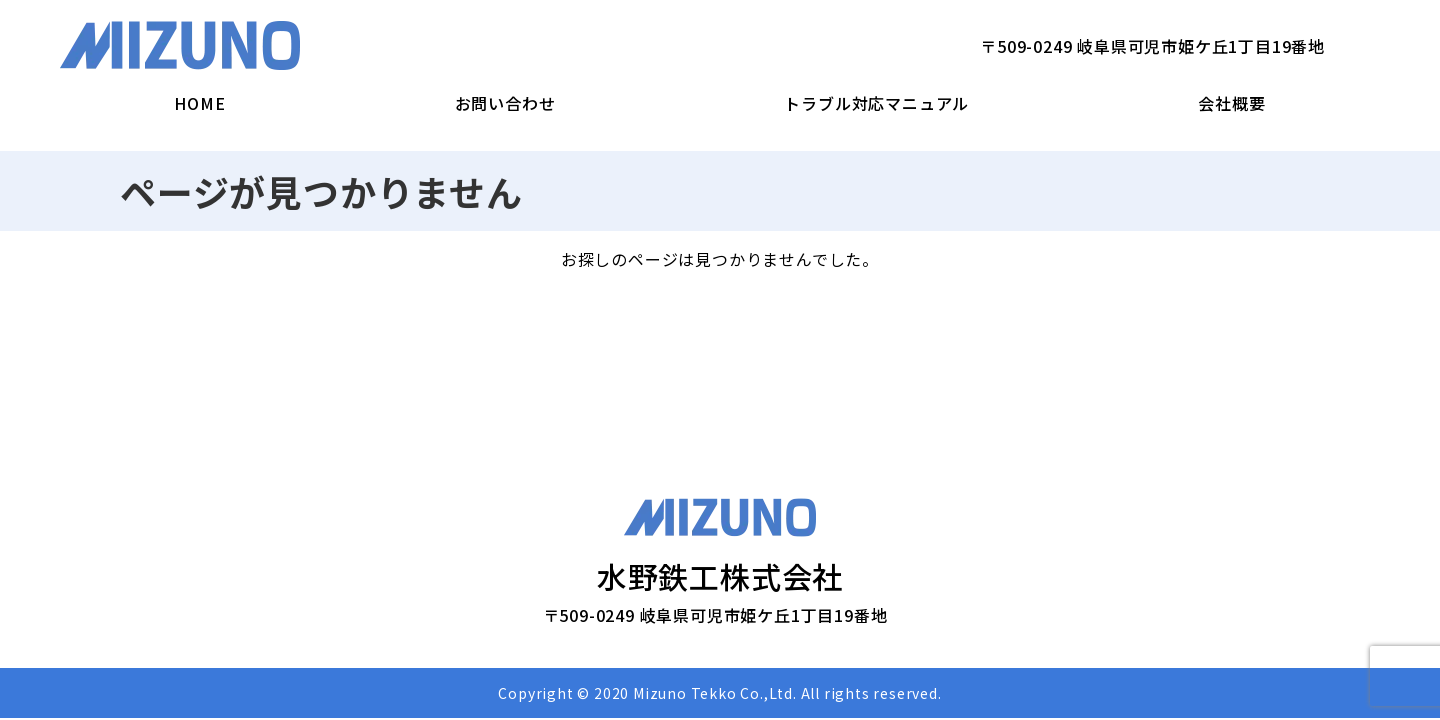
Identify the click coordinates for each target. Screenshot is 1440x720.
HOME (199, 103)
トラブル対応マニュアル (876, 103)
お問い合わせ (505, 103)
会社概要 (1231, 103)
